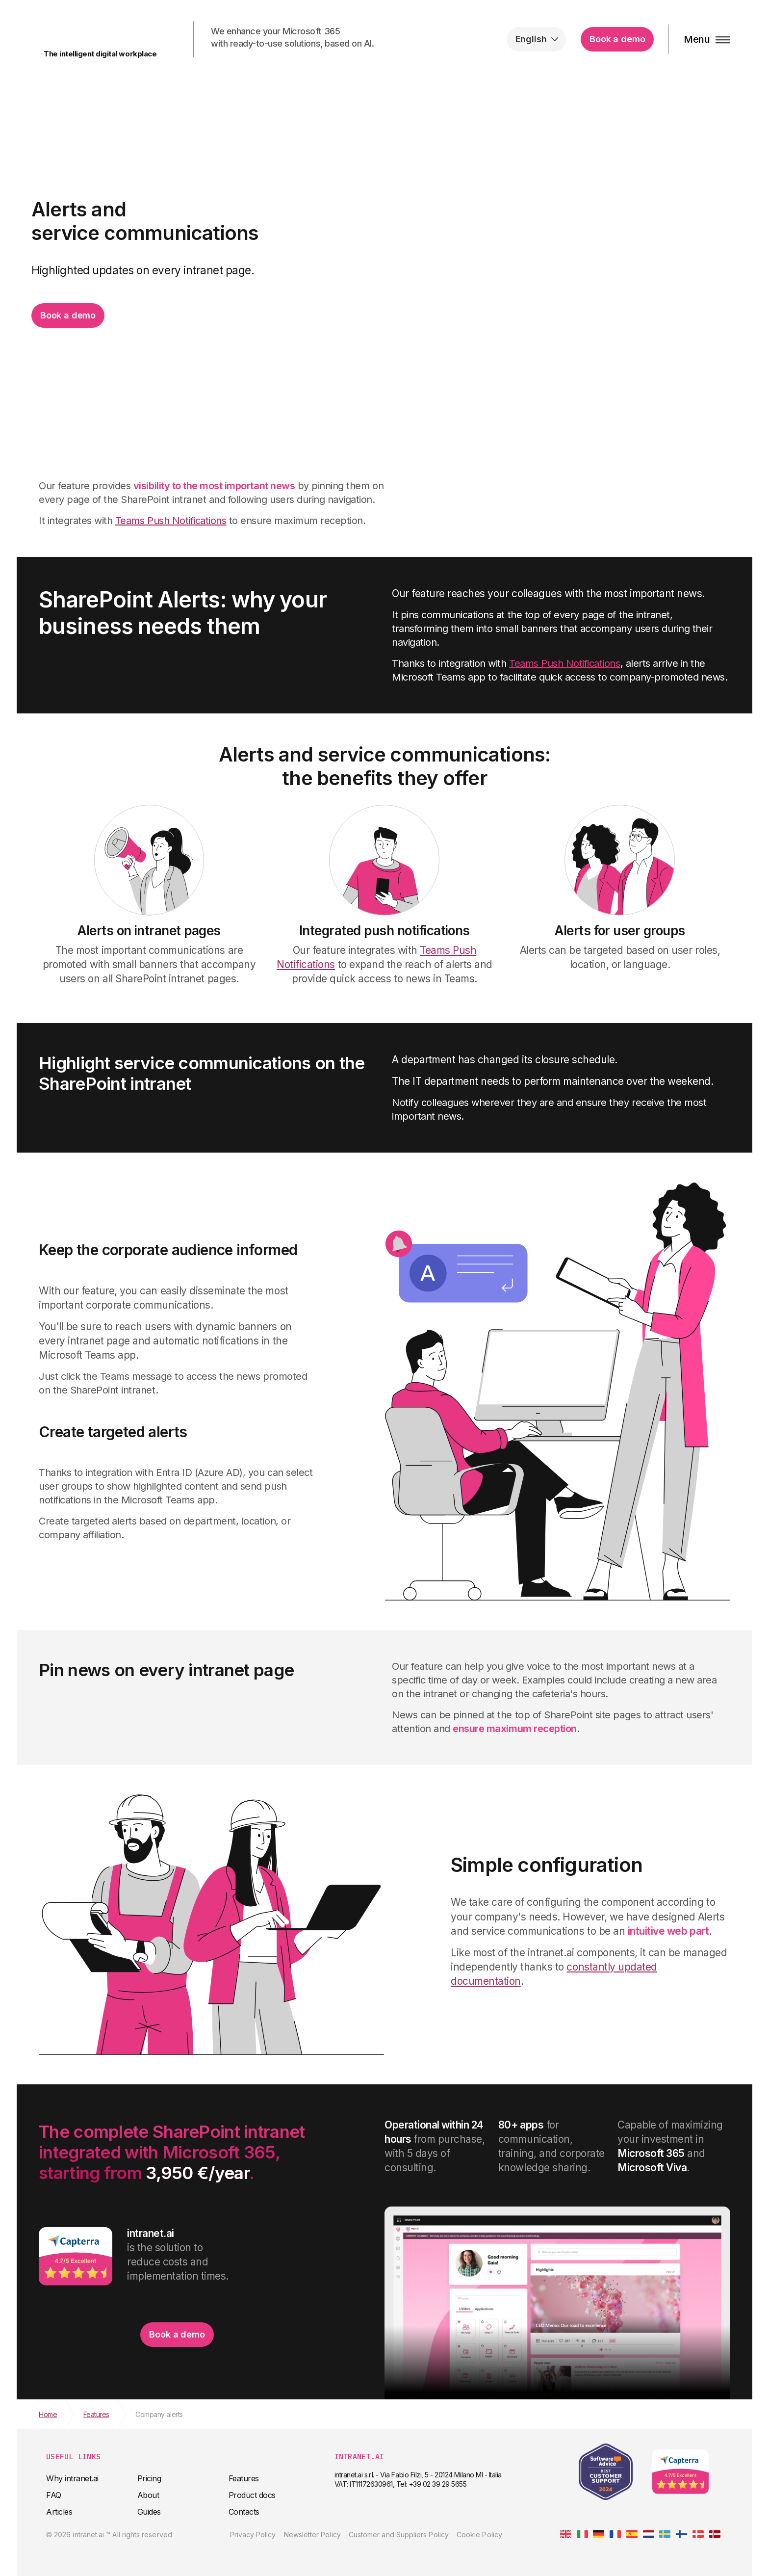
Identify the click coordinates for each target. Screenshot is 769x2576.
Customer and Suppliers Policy (399, 2534)
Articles (59, 2512)
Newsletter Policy (312, 2534)
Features (244, 2478)
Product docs (252, 2495)
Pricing (149, 2478)
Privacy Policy (253, 2534)
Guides (149, 2512)
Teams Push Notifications (170, 520)
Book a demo (617, 39)
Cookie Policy (479, 2534)
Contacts (244, 2512)
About (148, 2495)
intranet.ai (98, 34)
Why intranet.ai (72, 2478)
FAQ (53, 2495)
